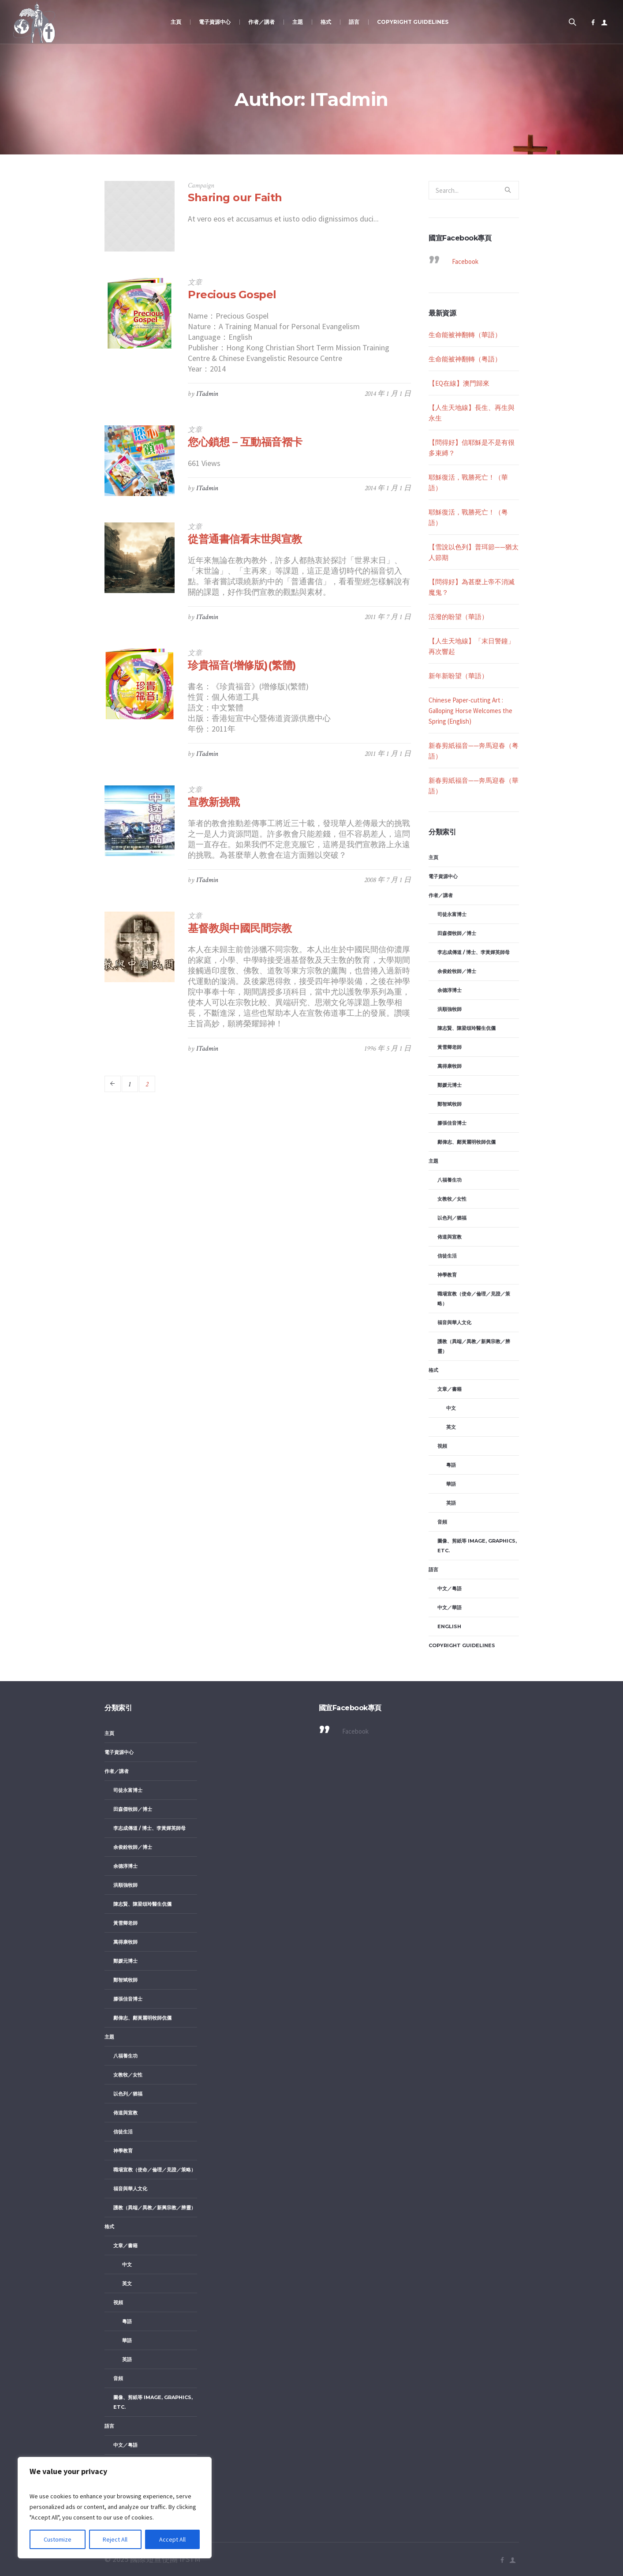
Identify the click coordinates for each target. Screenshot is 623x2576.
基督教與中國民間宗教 (239, 928)
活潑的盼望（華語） (458, 616)
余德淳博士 (449, 990)
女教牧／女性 (451, 1199)
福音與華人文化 (454, 1322)
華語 (451, 1484)
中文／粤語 (449, 1588)
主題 (433, 1161)
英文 (451, 1427)
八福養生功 (449, 1180)
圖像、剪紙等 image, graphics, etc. (477, 1546)
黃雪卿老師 (449, 1047)
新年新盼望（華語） (458, 676)
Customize (58, 2539)
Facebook (465, 261)
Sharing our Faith (235, 197)
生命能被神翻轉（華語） (465, 334)
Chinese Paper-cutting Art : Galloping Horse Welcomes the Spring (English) (470, 710)
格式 (433, 1370)
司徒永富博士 (451, 914)
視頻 (442, 1446)
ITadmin (207, 393)
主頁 (433, 857)
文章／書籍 (449, 1389)
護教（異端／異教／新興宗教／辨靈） (473, 1346)
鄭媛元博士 (449, 1085)
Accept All (172, 2539)
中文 (451, 1408)
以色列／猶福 (451, 1218)
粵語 (451, 1465)
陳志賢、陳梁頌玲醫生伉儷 (466, 1028)
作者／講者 (441, 895)
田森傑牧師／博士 (456, 933)
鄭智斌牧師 (449, 1104)
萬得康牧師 (449, 1066)
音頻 (442, 1522)
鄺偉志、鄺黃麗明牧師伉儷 (466, 1142)
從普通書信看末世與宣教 (245, 539)
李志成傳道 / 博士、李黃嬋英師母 (473, 952)
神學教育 (447, 1275)
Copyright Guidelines (462, 1645)
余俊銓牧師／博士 (456, 971)
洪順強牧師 (449, 1009)
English (449, 1626)
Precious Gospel (232, 294)
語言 (433, 1569)
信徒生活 (447, 1256)
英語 (451, 1503)
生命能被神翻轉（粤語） (465, 359)
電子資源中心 (443, 876)
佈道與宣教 (449, 1237)
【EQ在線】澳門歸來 (459, 383)
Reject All (115, 2539)
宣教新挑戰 (214, 802)
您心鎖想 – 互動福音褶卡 (245, 442)
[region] (115, 2507)
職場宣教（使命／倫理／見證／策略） (473, 1299)
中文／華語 (449, 1607)
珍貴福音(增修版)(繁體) (242, 665)
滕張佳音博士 (451, 1123)
